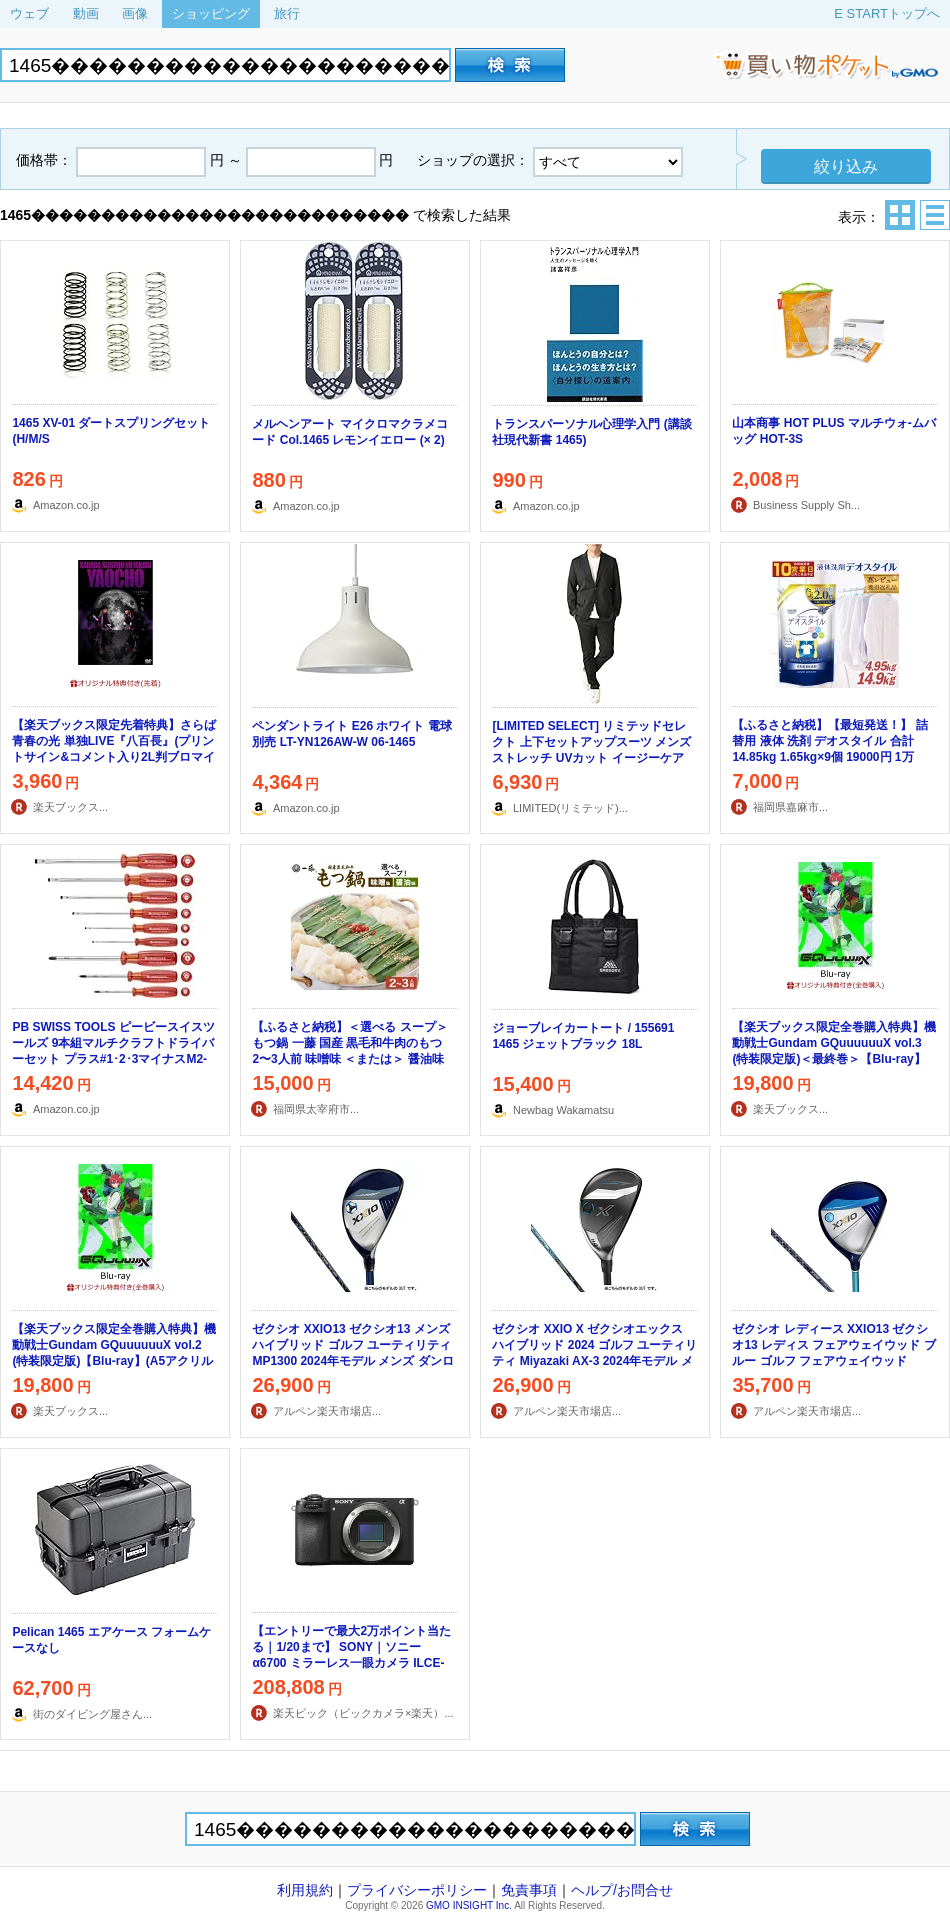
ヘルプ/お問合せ (622, 1890)
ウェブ (29, 13)
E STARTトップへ (887, 13)
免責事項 (529, 1890)
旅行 (287, 13)
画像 (135, 13)
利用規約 (305, 1890)
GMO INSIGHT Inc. (469, 1905)
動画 (86, 13)
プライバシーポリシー (417, 1890)
